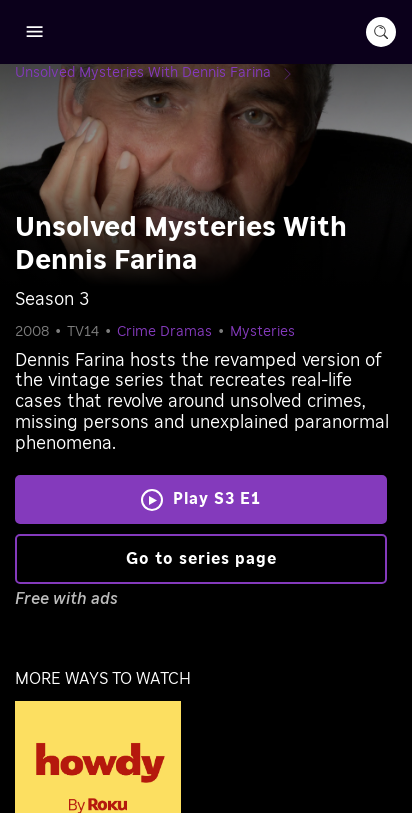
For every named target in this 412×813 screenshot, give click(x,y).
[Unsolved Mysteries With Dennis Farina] (159, 73)
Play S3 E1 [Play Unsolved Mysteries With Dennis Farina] (217, 499)
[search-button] (381, 32)
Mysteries (262, 332)
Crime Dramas (164, 332)
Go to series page (201, 559)
